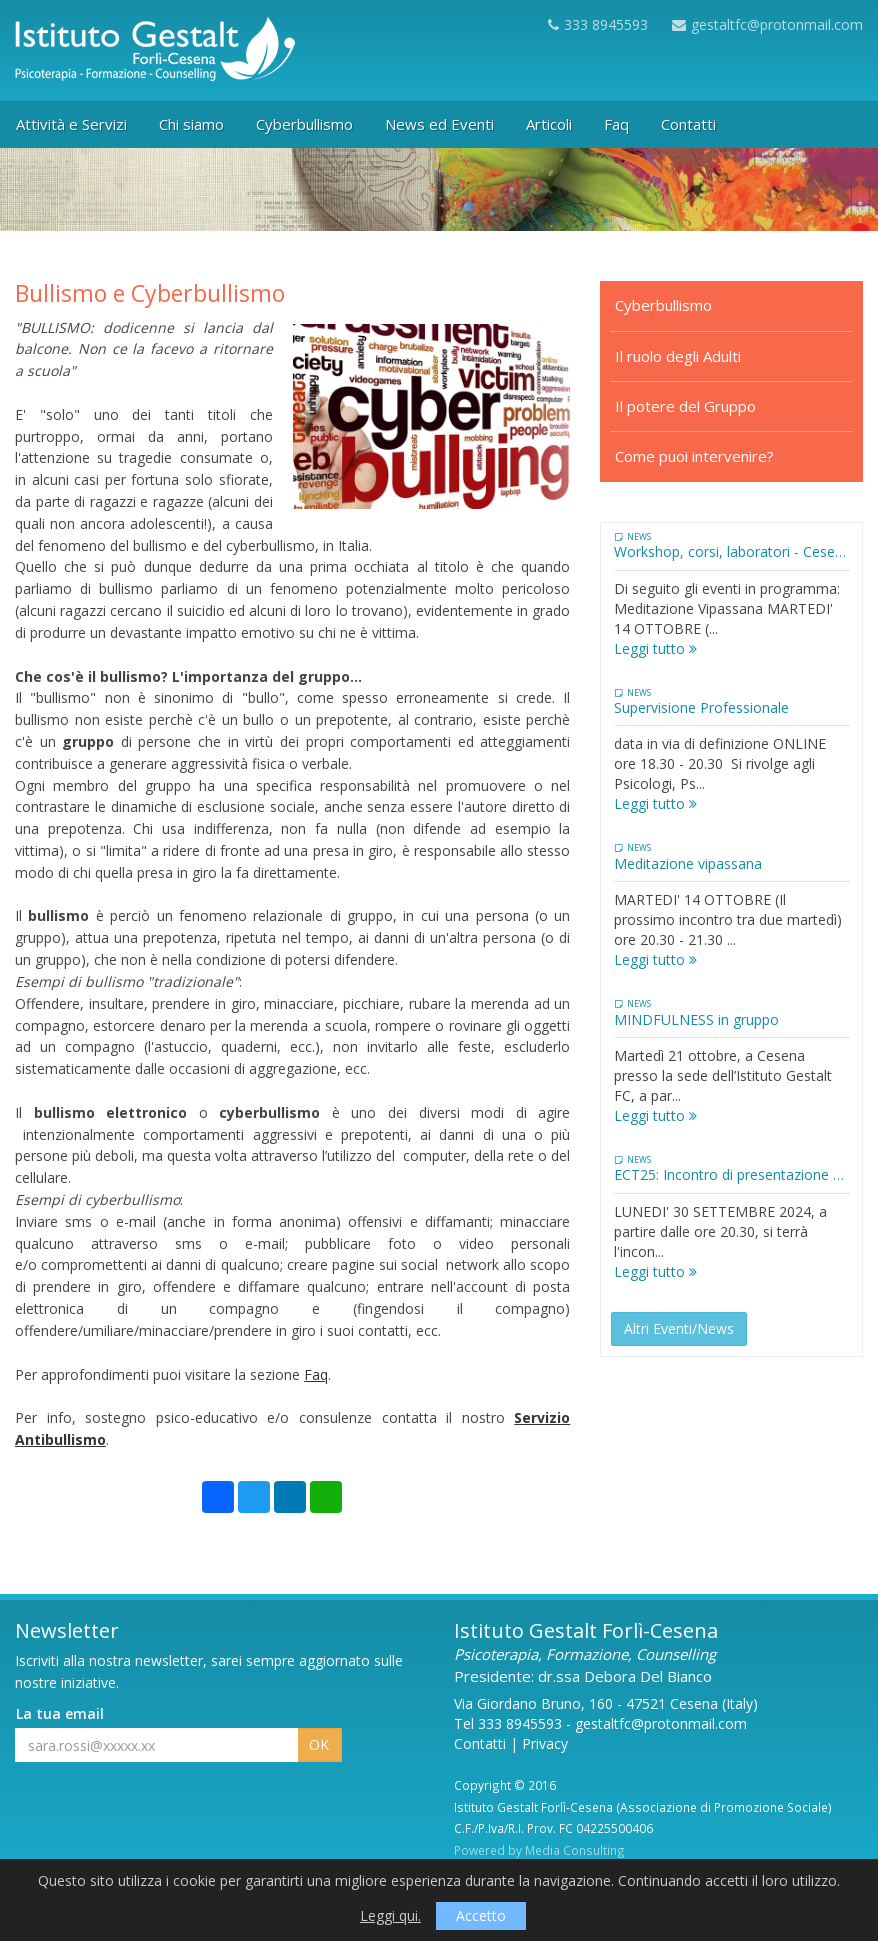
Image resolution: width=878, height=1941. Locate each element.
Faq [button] (616, 124)
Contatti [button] (688, 124)
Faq (316, 1374)
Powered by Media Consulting (539, 1850)
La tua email (60, 1713)
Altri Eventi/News (679, 1328)
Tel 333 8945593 (508, 1723)
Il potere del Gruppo (685, 406)
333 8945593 (598, 24)
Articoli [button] (549, 124)
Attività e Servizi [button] (71, 124)
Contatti (480, 1743)
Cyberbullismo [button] (304, 124)
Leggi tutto (655, 648)
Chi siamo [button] (191, 124)
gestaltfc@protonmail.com (767, 24)
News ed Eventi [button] (439, 124)
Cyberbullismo (663, 305)
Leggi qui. (390, 1915)
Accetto (481, 1915)
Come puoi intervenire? (694, 456)
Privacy (545, 1743)
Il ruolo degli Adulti (678, 356)
